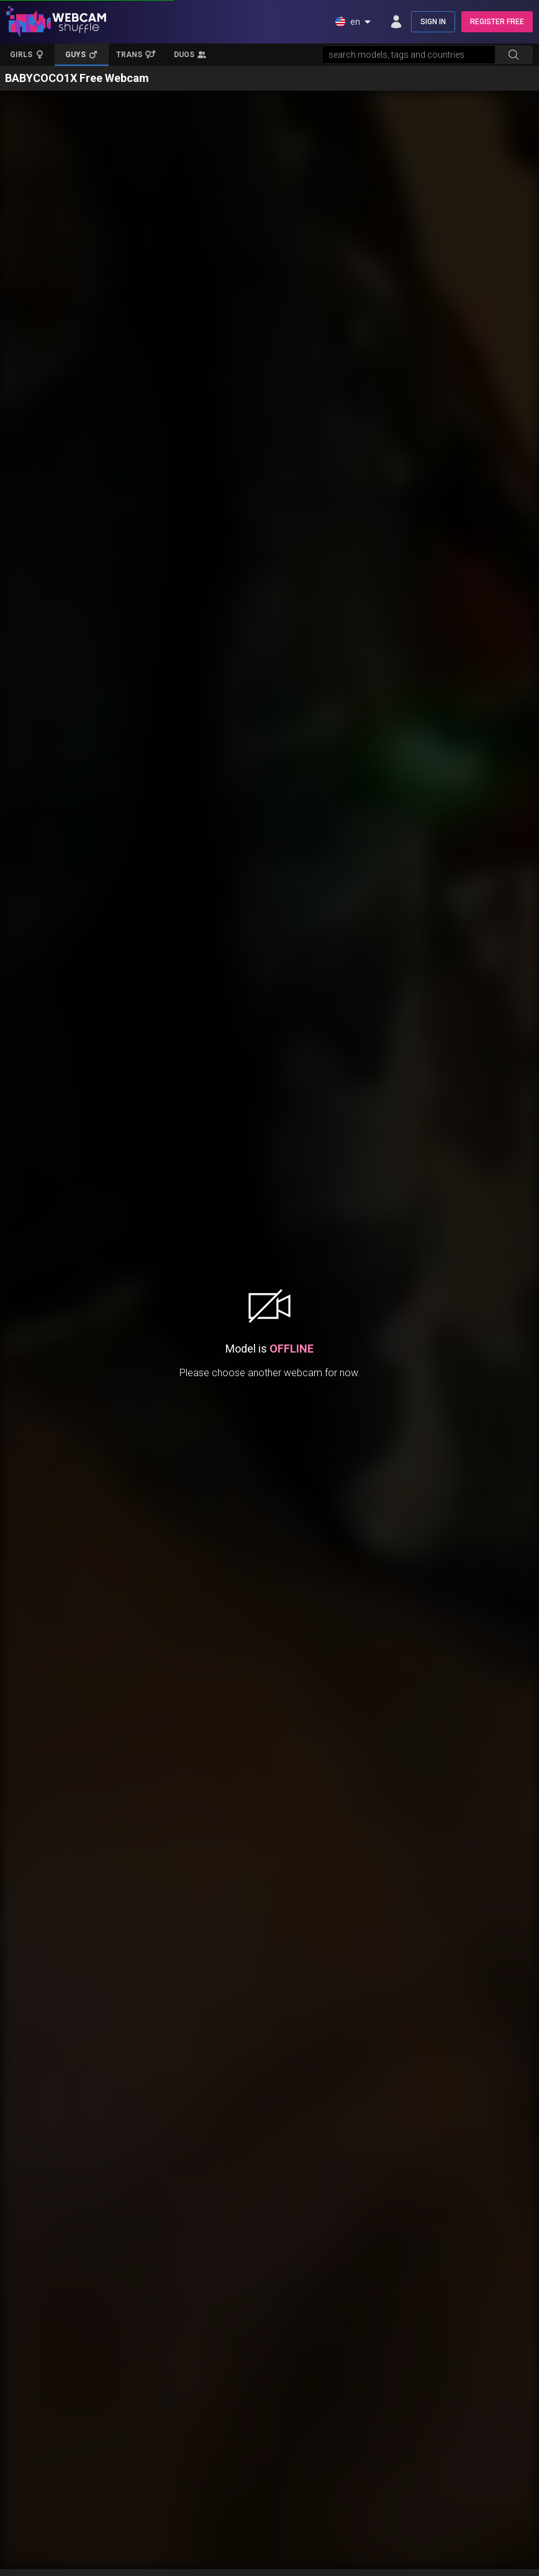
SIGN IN (433, 21)
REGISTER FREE (497, 21)
